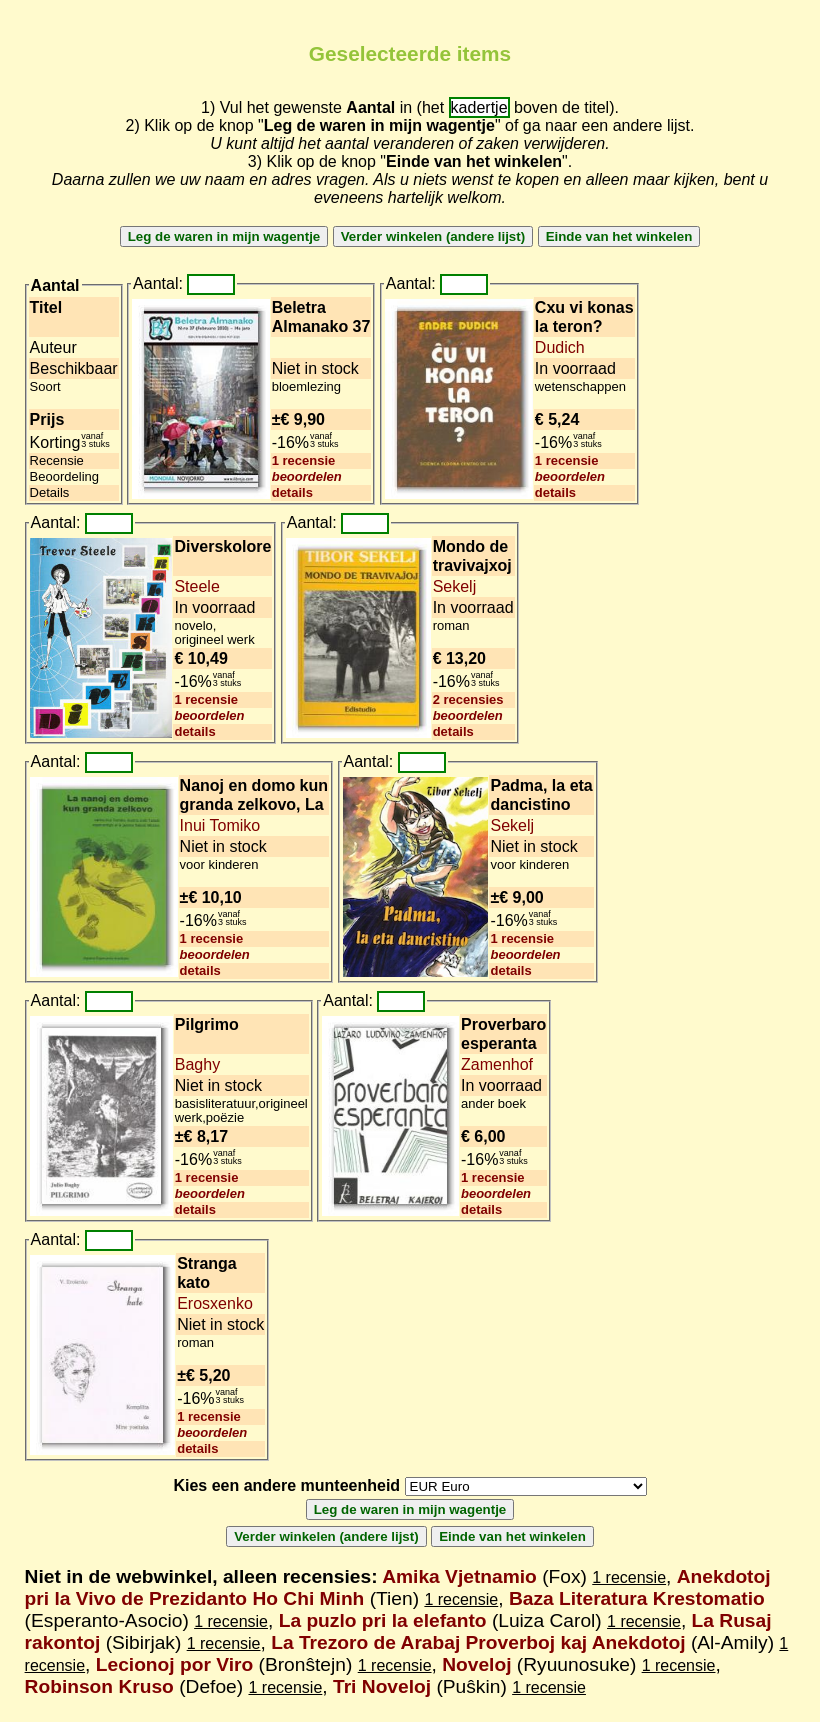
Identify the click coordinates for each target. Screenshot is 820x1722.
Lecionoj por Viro (174, 1664)
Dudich (560, 347)
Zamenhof (497, 1064)
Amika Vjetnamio (459, 1576)
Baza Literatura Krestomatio (637, 1598)
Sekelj (455, 586)
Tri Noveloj (382, 1686)
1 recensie (304, 460)
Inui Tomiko (220, 825)
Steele (196, 586)
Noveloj (476, 1664)
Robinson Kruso (99, 1686)
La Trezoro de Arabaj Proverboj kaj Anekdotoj (478, 1642)
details (292, 492)
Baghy (197, 1064)
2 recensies (468, 699)
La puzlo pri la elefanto (383, 1620)
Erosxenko (215, 1303)
